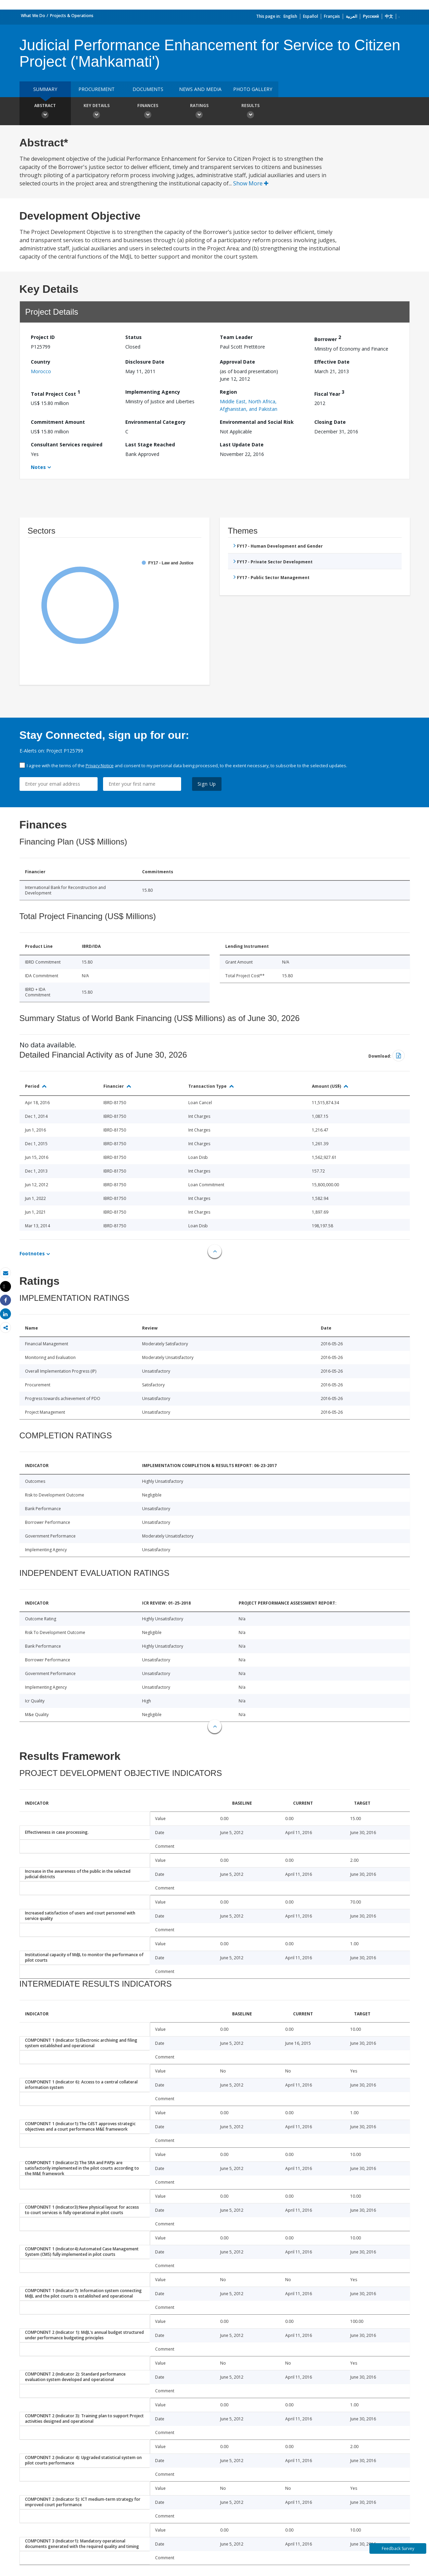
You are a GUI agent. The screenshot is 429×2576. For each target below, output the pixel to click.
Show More (250, 183)
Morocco (41, 371)
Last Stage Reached (150, 444)
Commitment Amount (58, 422)
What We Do (33, 15)
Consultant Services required (66, 444)
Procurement (96, 89)
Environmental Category (155, 422)
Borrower (327, 338)
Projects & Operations (71, 15)
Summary (45, 89)
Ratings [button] (199, 112)
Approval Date (237, 361)
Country (40, 361)
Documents (148, 89)
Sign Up (207, 784)
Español (310, 16)
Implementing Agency (152, 392)
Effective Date (332, 361)
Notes (38, 467)
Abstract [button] (45, 112)
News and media (200, 89)
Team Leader (236, 337)
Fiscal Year (329, 393)
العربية (351, 16)
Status (133, 337)
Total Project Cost (55, 393)
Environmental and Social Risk (257, 422)
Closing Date (330, 422)
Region (228, 392)
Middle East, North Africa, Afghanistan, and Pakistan (248, 405)
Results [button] (250, 112)
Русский (371, 16)
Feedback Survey (398, 2548)
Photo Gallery (252, 89)
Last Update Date (242, 444)
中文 (389, 16)
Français (332, 16)
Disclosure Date (144, 361)
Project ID (43, 337)
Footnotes (32, 1253)
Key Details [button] (96, 112)
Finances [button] (148, 112)
